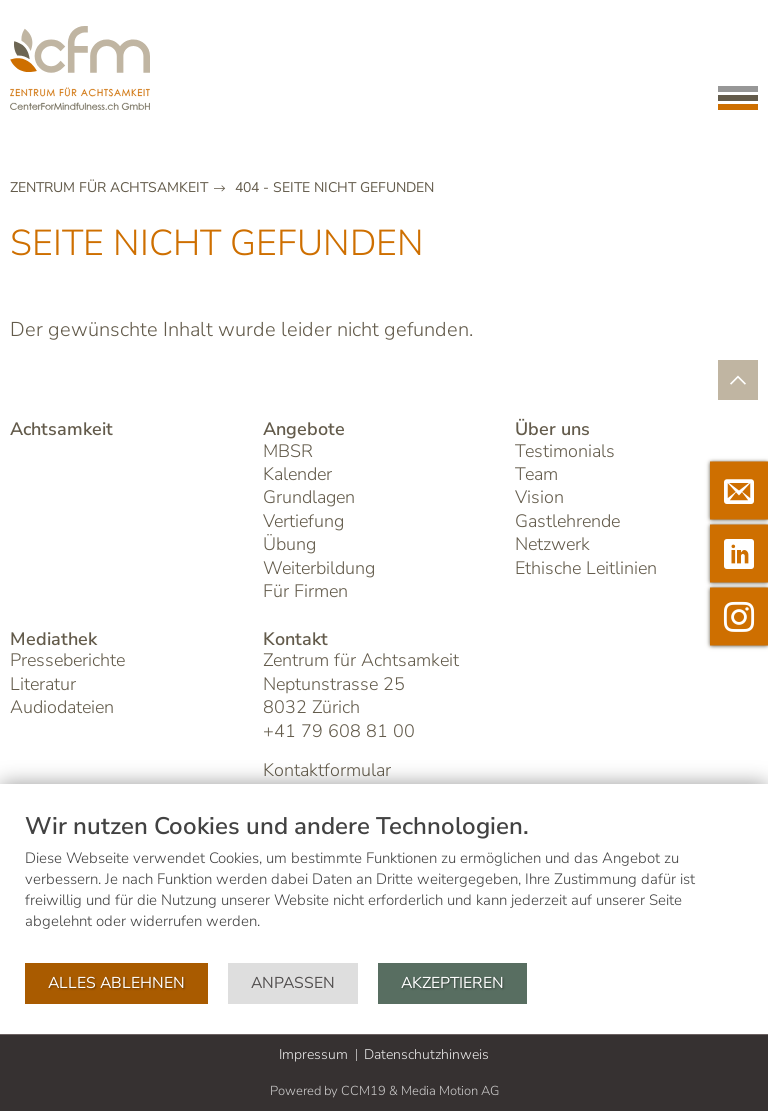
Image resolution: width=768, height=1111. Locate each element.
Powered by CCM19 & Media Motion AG (384, 1091)
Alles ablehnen (116, 983)
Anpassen (293, 983)
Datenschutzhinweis (426, 1054)
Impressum (313, 1054)
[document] (384, 886)
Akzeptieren (452, 983)
